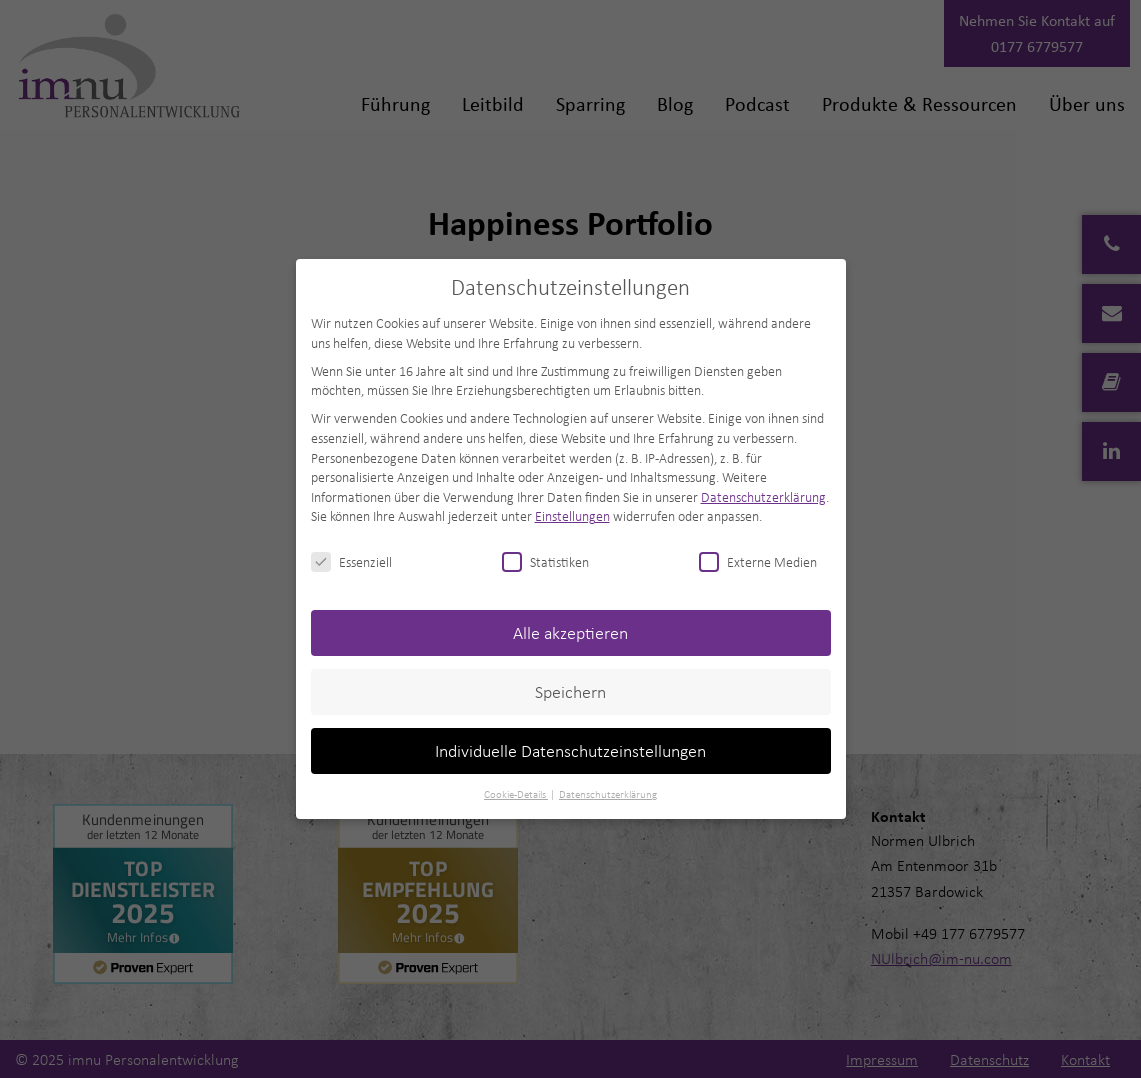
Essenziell (351, 561)
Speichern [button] (570, 691)
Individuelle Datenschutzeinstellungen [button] (570, 750)
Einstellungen (572, 515)
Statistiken (545, 561)
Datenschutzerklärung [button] (608, 794)
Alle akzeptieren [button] (570, 632)
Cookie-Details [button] (516, 794)
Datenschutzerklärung (763, 496)
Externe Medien (758, 561)
